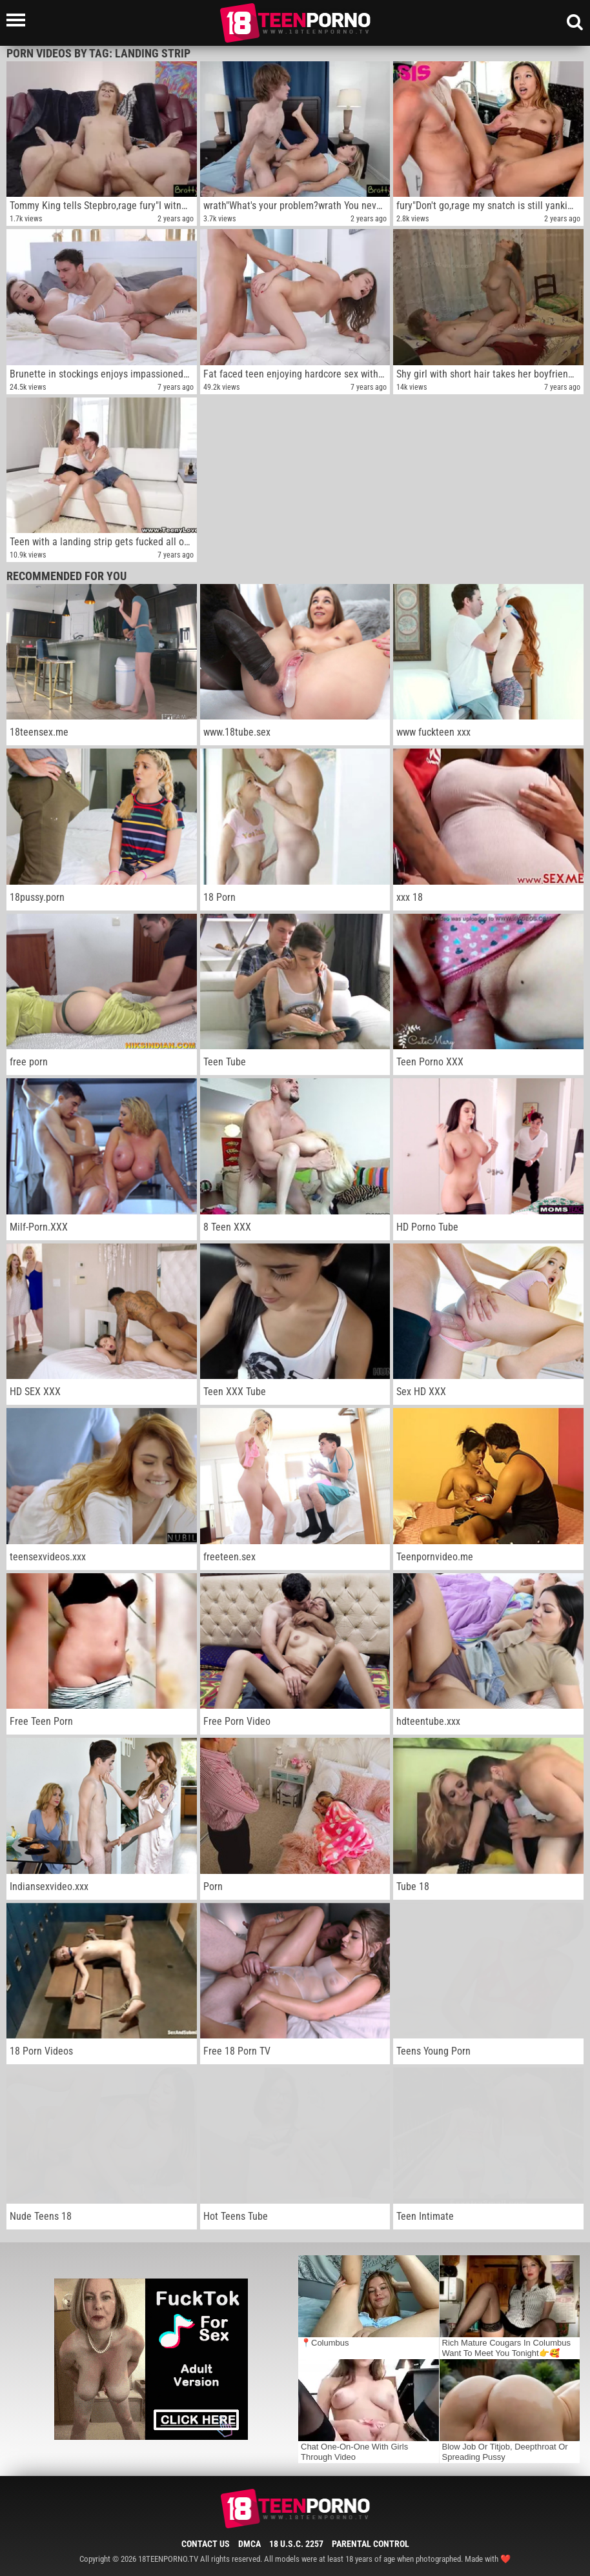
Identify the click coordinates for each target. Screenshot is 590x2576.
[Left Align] (19, 20)
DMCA (249, 2543)
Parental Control (370, 2543)
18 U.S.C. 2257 (296, 2543)
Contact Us (205, 2543)
